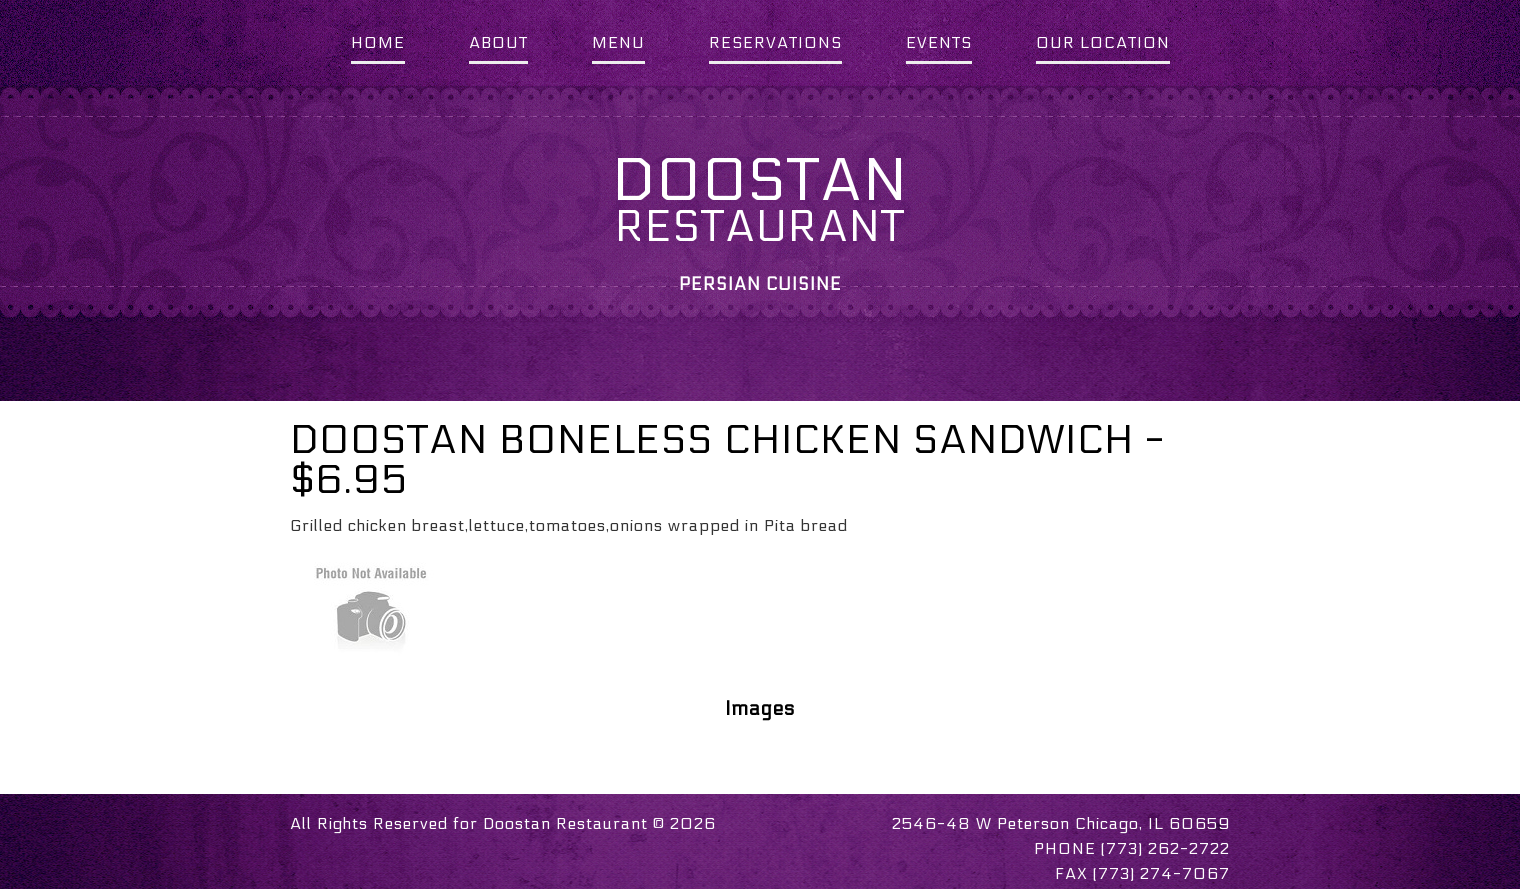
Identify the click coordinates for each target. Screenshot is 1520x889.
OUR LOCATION (1103, 42)
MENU (618, 42)
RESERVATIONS (775, 42)
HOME (378, 42)
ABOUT (498, 42)
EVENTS (939, 42)
